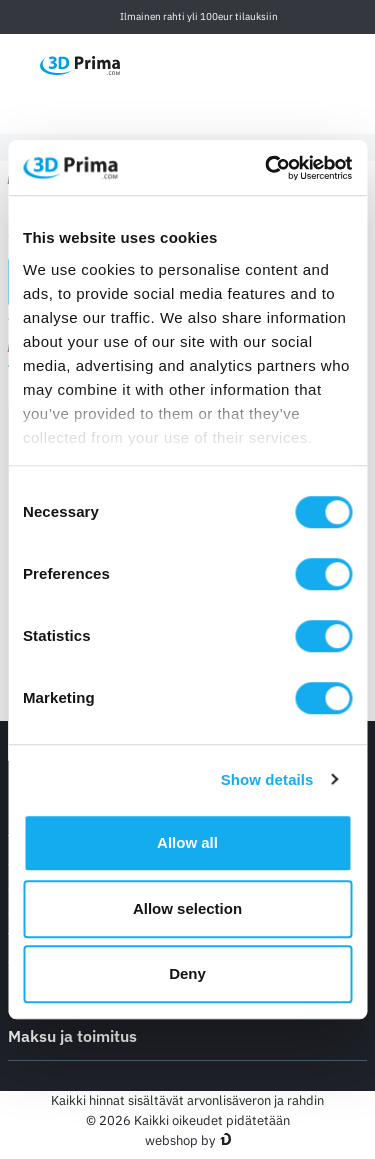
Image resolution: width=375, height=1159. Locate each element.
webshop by (180, 1140)
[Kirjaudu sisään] (314, 64)
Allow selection (187, 908)
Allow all (187, 842)
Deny (187, 973)
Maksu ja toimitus (187, 1035)
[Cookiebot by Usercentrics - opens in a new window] (267, 168)
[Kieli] (219, 64)
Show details (267, 779)
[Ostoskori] (356, 65)
